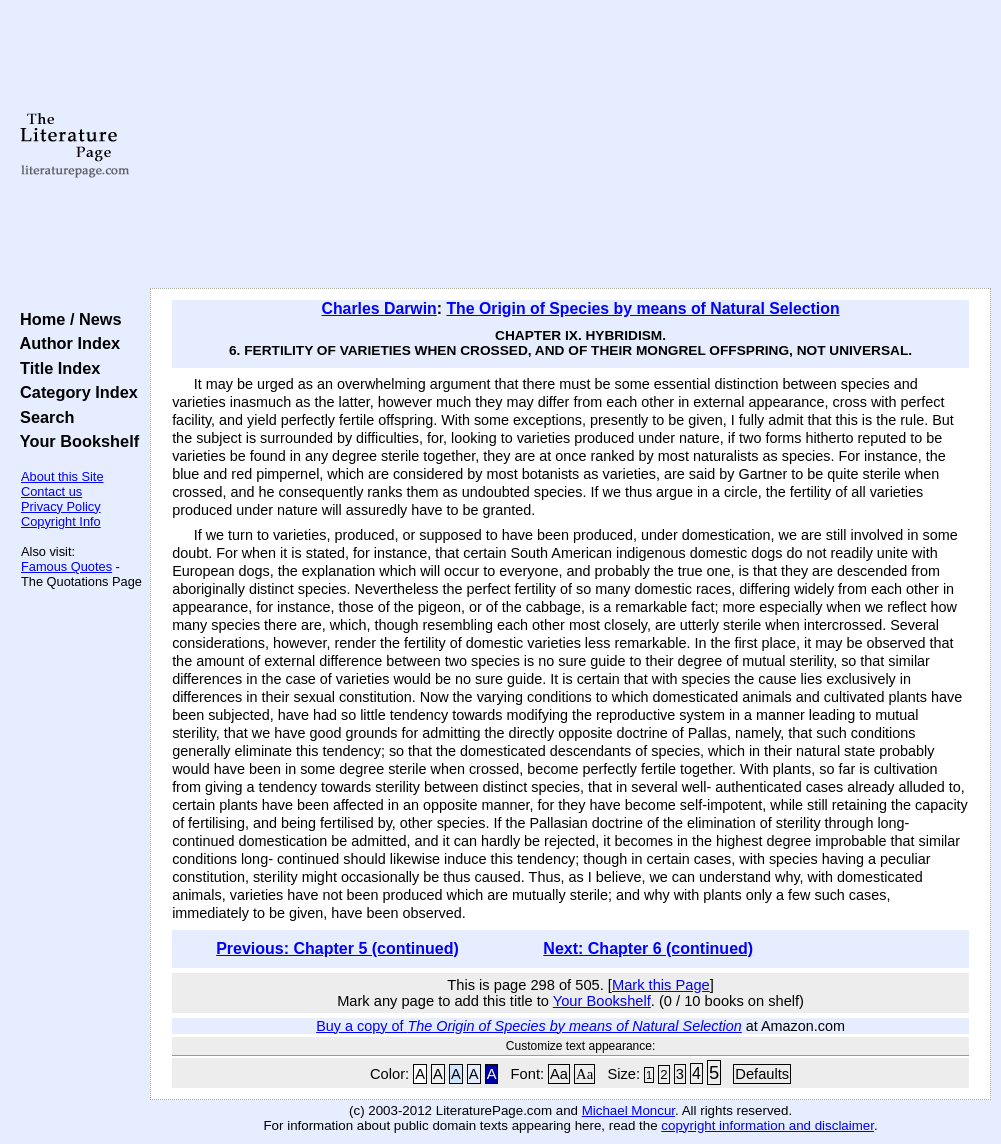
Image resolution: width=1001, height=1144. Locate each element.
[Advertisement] (571, 145)
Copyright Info (61, 521)
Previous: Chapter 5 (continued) (337, 948)
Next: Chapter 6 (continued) (648, 948)
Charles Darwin (379, 308)
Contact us (51, 491)
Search (42, 417)
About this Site (62, 476)
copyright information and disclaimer (767, 1125)
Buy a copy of (529, 1026)
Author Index (65, 343)
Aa (559, 1074)
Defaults (762, 1074)
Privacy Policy (61, 506)
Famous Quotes (66, 566)
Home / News (66, 319)
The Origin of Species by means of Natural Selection (642, 308)
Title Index (55, 368)
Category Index (74, 392)
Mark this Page (661, 985)
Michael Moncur (628, 1110)
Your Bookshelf (75, 441)
